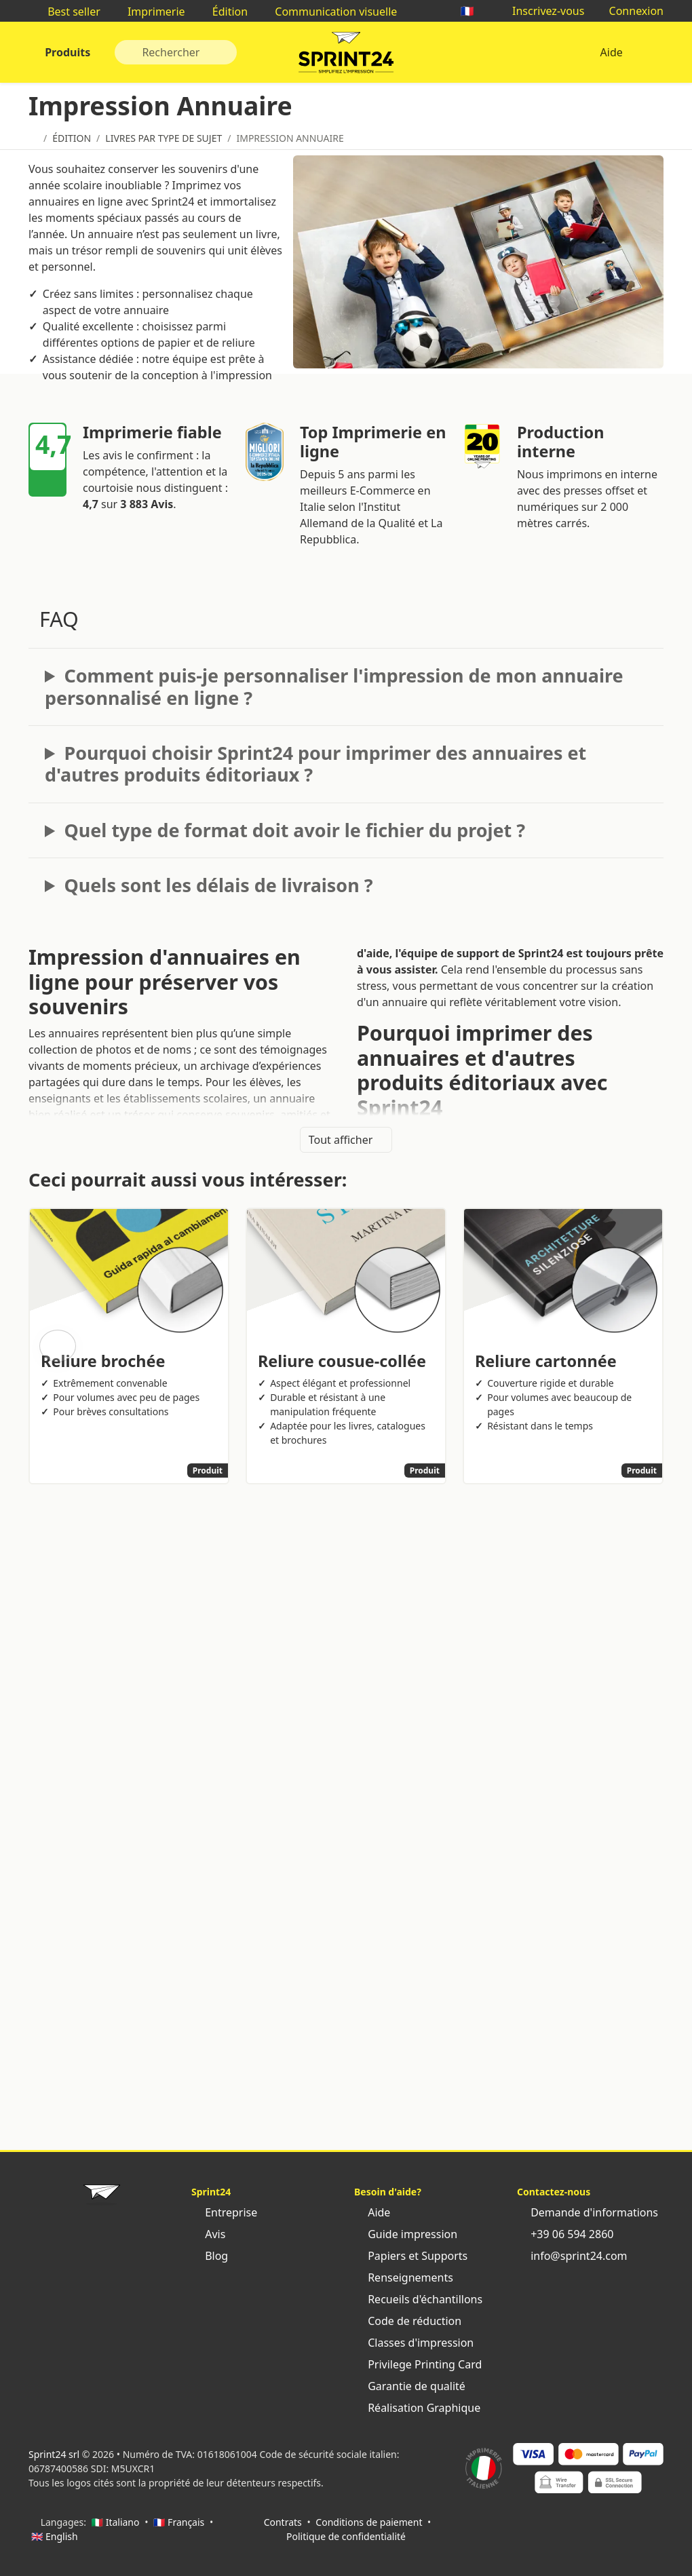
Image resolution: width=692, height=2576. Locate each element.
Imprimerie (149, 11)
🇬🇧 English (54, 2536)
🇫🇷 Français (178, 2522)
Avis (208, 2234)
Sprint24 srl (53, 2454)
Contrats (283, 2522)
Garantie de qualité (409, 2386)
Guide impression (405, 2234)
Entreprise (224, 2212)
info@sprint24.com (572, 2255)
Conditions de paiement (368, 2522)
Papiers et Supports (410, 2255)
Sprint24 (346, 55)
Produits (66, 52)
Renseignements (403, 2277)
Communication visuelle (329, 11)
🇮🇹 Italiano (116, 2522)
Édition (223, 11)
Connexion (629, 10)
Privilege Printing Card (418, 2364)
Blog (209, 2255)
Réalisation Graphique (417, 2407)
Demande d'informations (587, 2212)
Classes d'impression (414, 2342)
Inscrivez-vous (542, 10)
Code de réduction (407, 2320)
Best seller (67, 11)
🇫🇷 (474, 10)
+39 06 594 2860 (565, 2234)
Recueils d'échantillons (418, 2299)
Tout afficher (346, 1139)
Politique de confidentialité (346, 2536)
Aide (611, 52)
